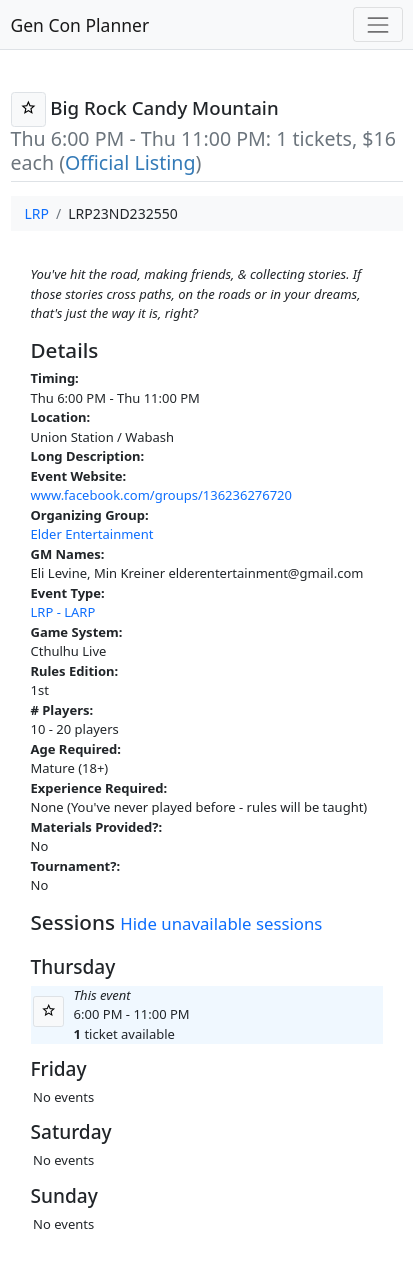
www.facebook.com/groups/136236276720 (162, 495)
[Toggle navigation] (377, 24)
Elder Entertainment (92, 534)
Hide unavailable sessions (221, 923)
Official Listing (130, 162)
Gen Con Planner (80, 25)
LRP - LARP (63, 612)
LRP (37, 213)
